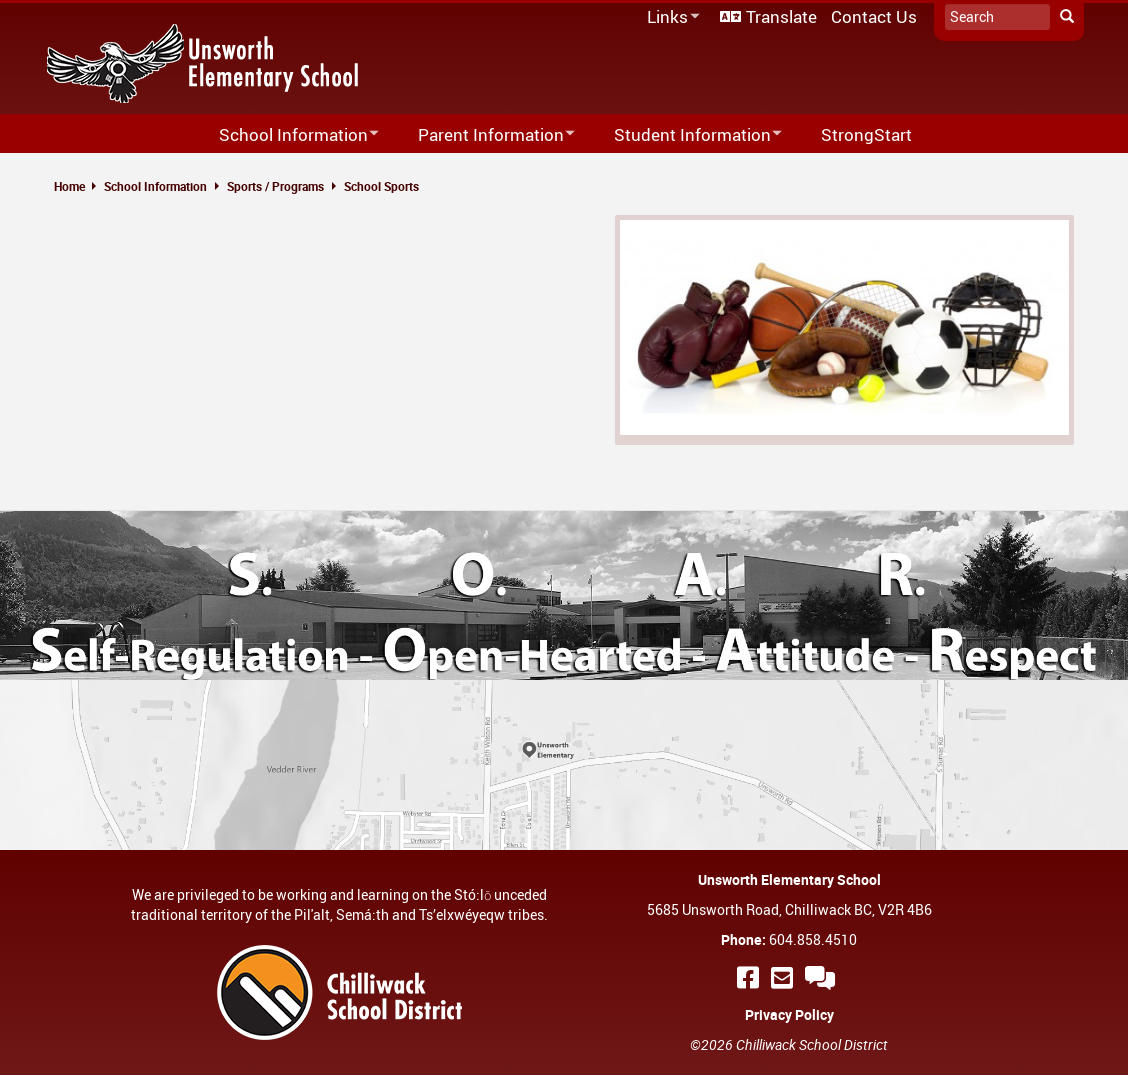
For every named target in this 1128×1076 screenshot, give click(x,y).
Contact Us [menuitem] (874, 16)
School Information (155, 186)
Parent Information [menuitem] (483, 135)
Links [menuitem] (670, 17)
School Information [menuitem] (286, 135)
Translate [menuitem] (781, 16)
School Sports (381, 186)
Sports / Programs (275, 186)
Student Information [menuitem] (685, 135)
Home (69, 186)
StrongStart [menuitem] (866, 134)
